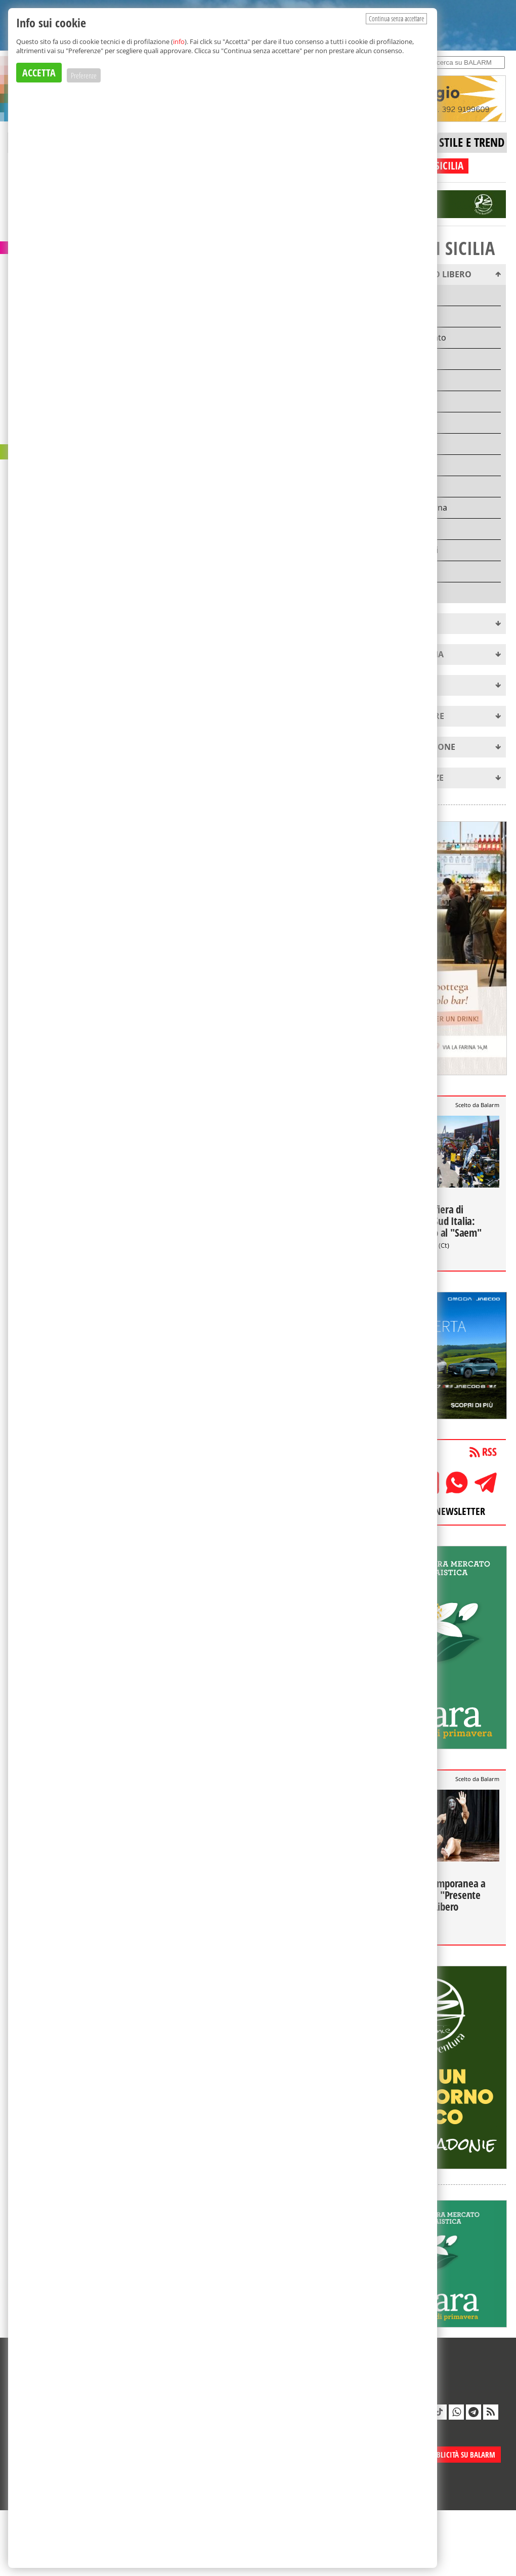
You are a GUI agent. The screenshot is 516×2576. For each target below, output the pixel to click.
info (179, 41)
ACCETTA (39, 72)
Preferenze (84, 75)
